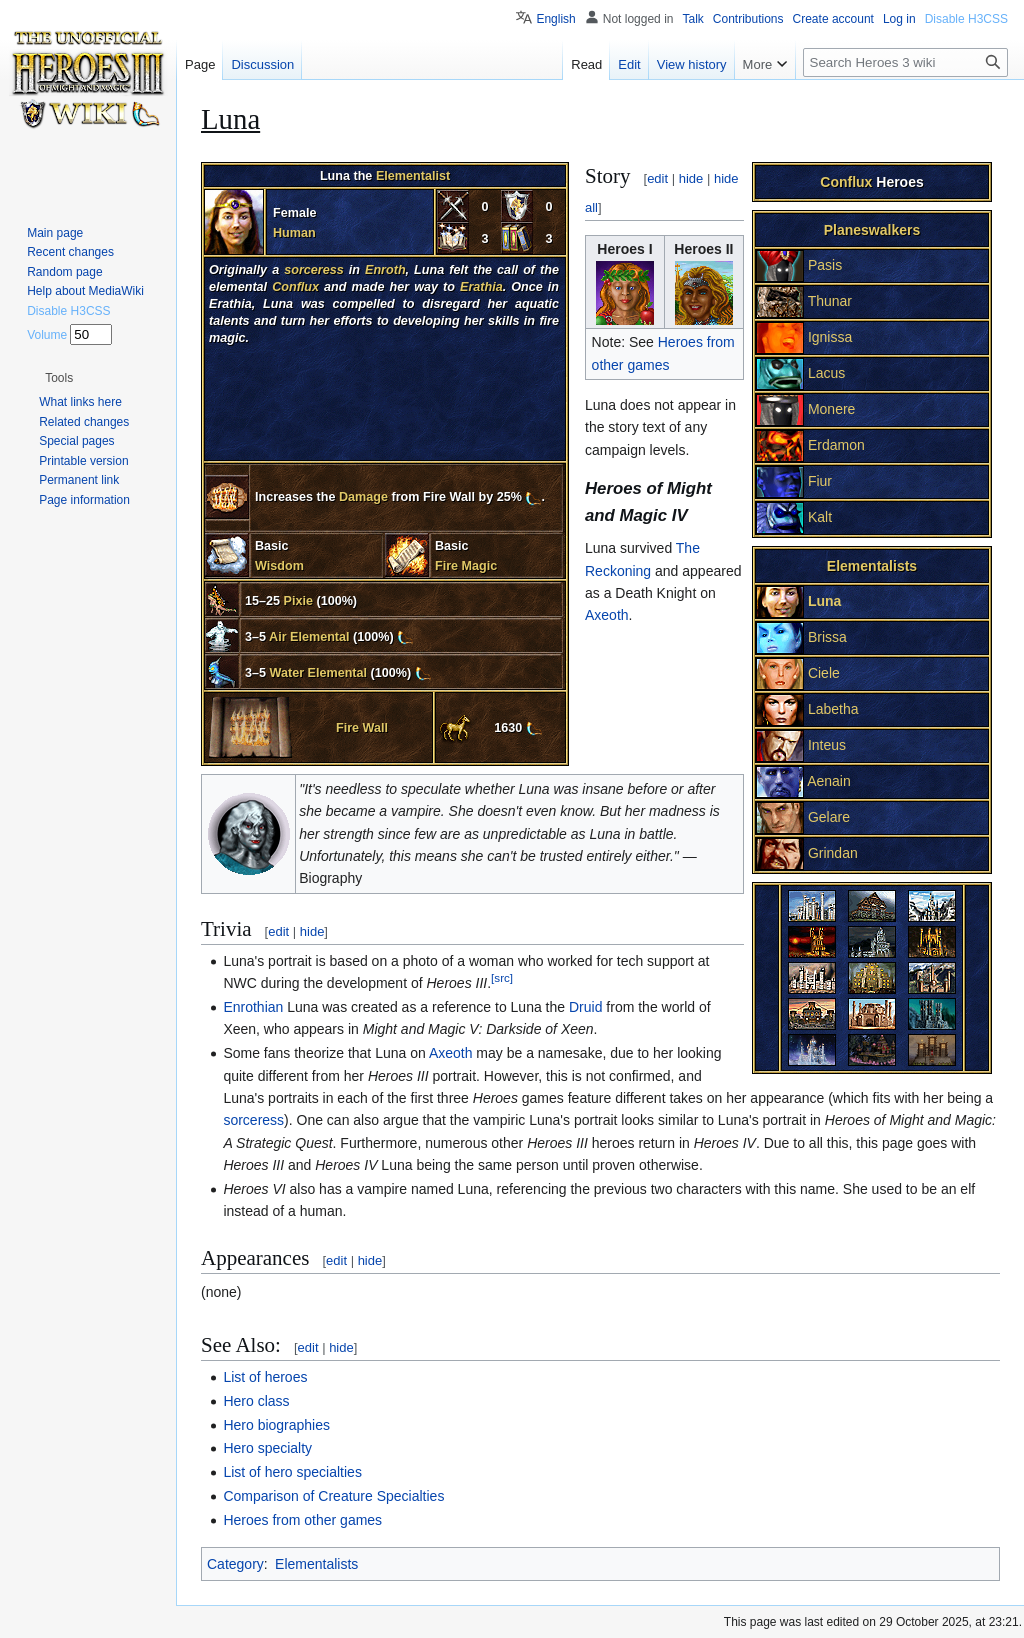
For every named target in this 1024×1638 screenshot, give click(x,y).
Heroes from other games (302, 1520)
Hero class (256, 1401)
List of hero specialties (292, 1472)
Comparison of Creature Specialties (333, 1496)
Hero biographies (276, 1425)
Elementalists (316, 1564)
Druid (585, 1007)
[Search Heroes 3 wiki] (905, 62)
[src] (502, 978)
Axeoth (607, 615)
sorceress (253, 1120)
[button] (59, 378)
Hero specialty (267, 1448)
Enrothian (253, 1007)
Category (235, 1564)
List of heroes (265, 1377)
